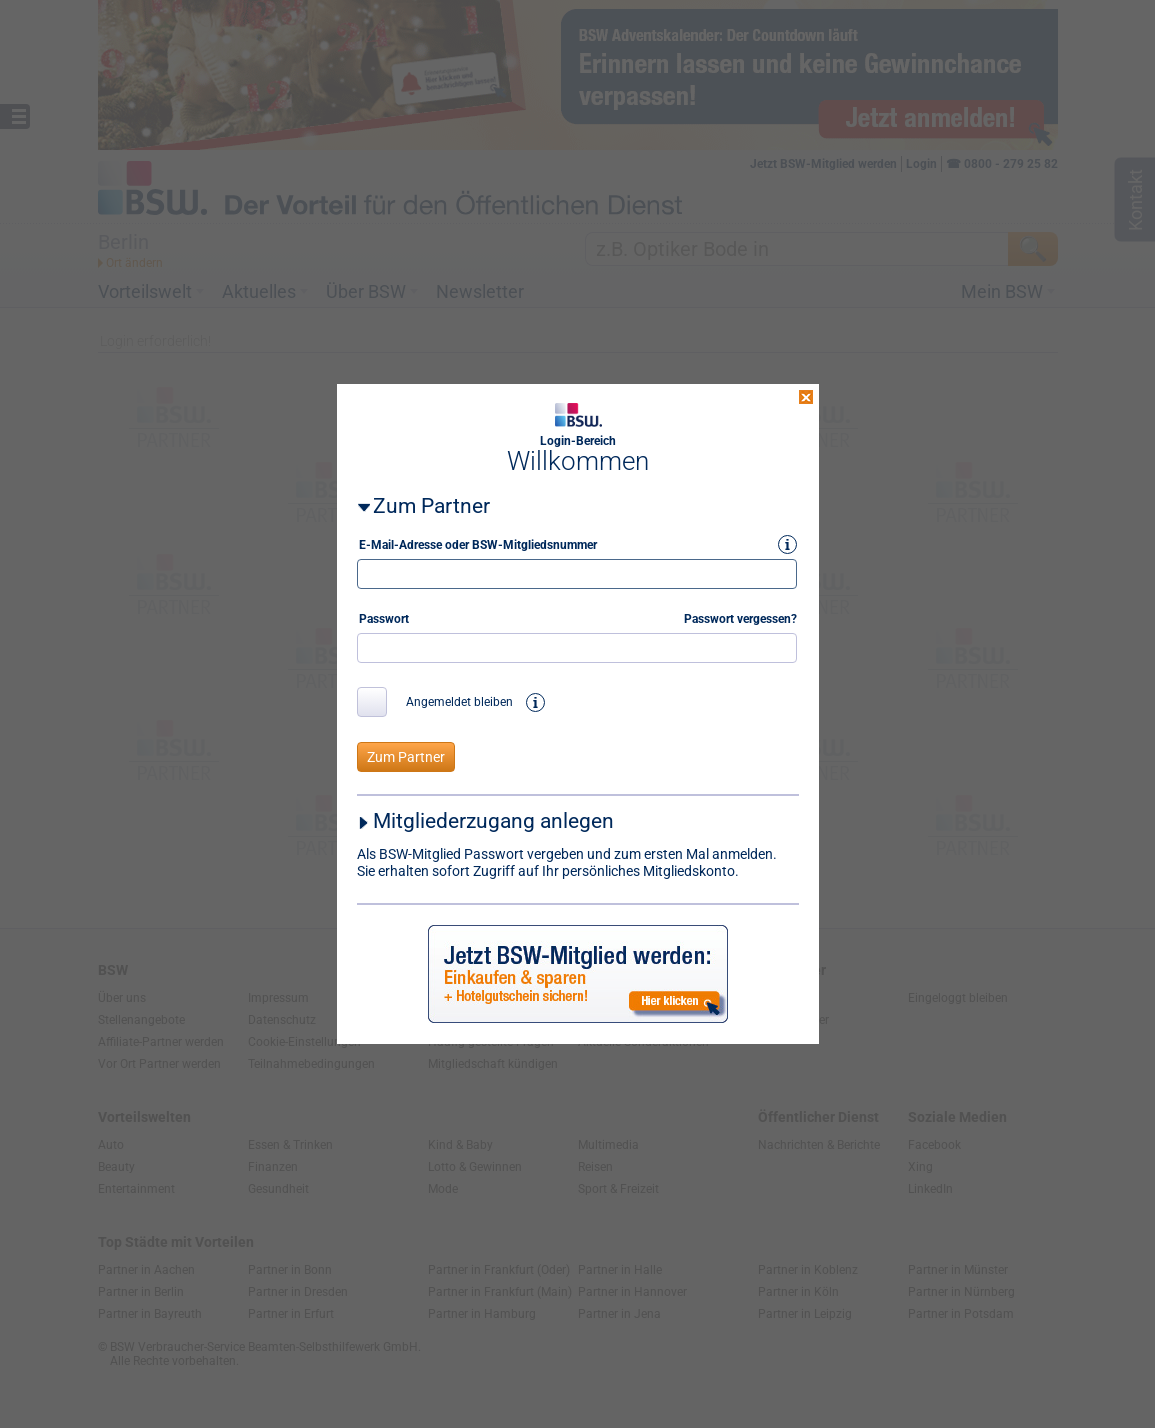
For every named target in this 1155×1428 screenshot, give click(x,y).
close (806, 377)
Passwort (384, 599)
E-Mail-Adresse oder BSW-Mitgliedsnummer (478, 525)
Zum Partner (431, 486)
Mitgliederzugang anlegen (493, 801)
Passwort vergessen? (740, 599)
